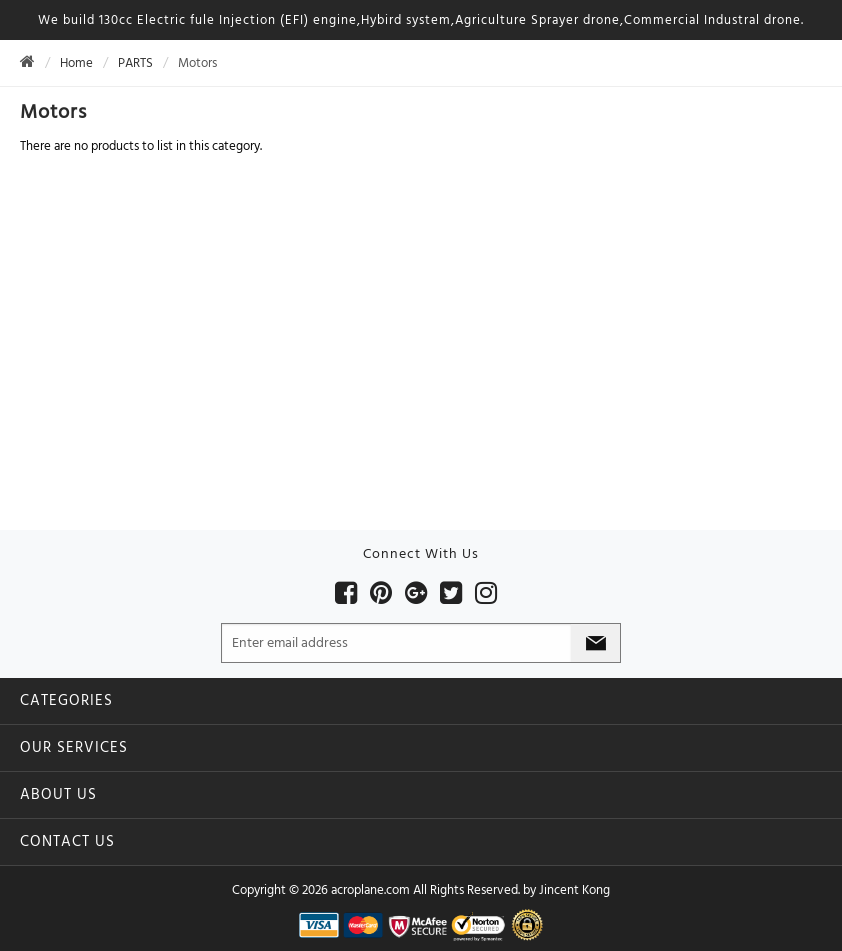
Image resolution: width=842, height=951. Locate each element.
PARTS (135, 63)
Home (76, 63)
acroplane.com (370, 890)
